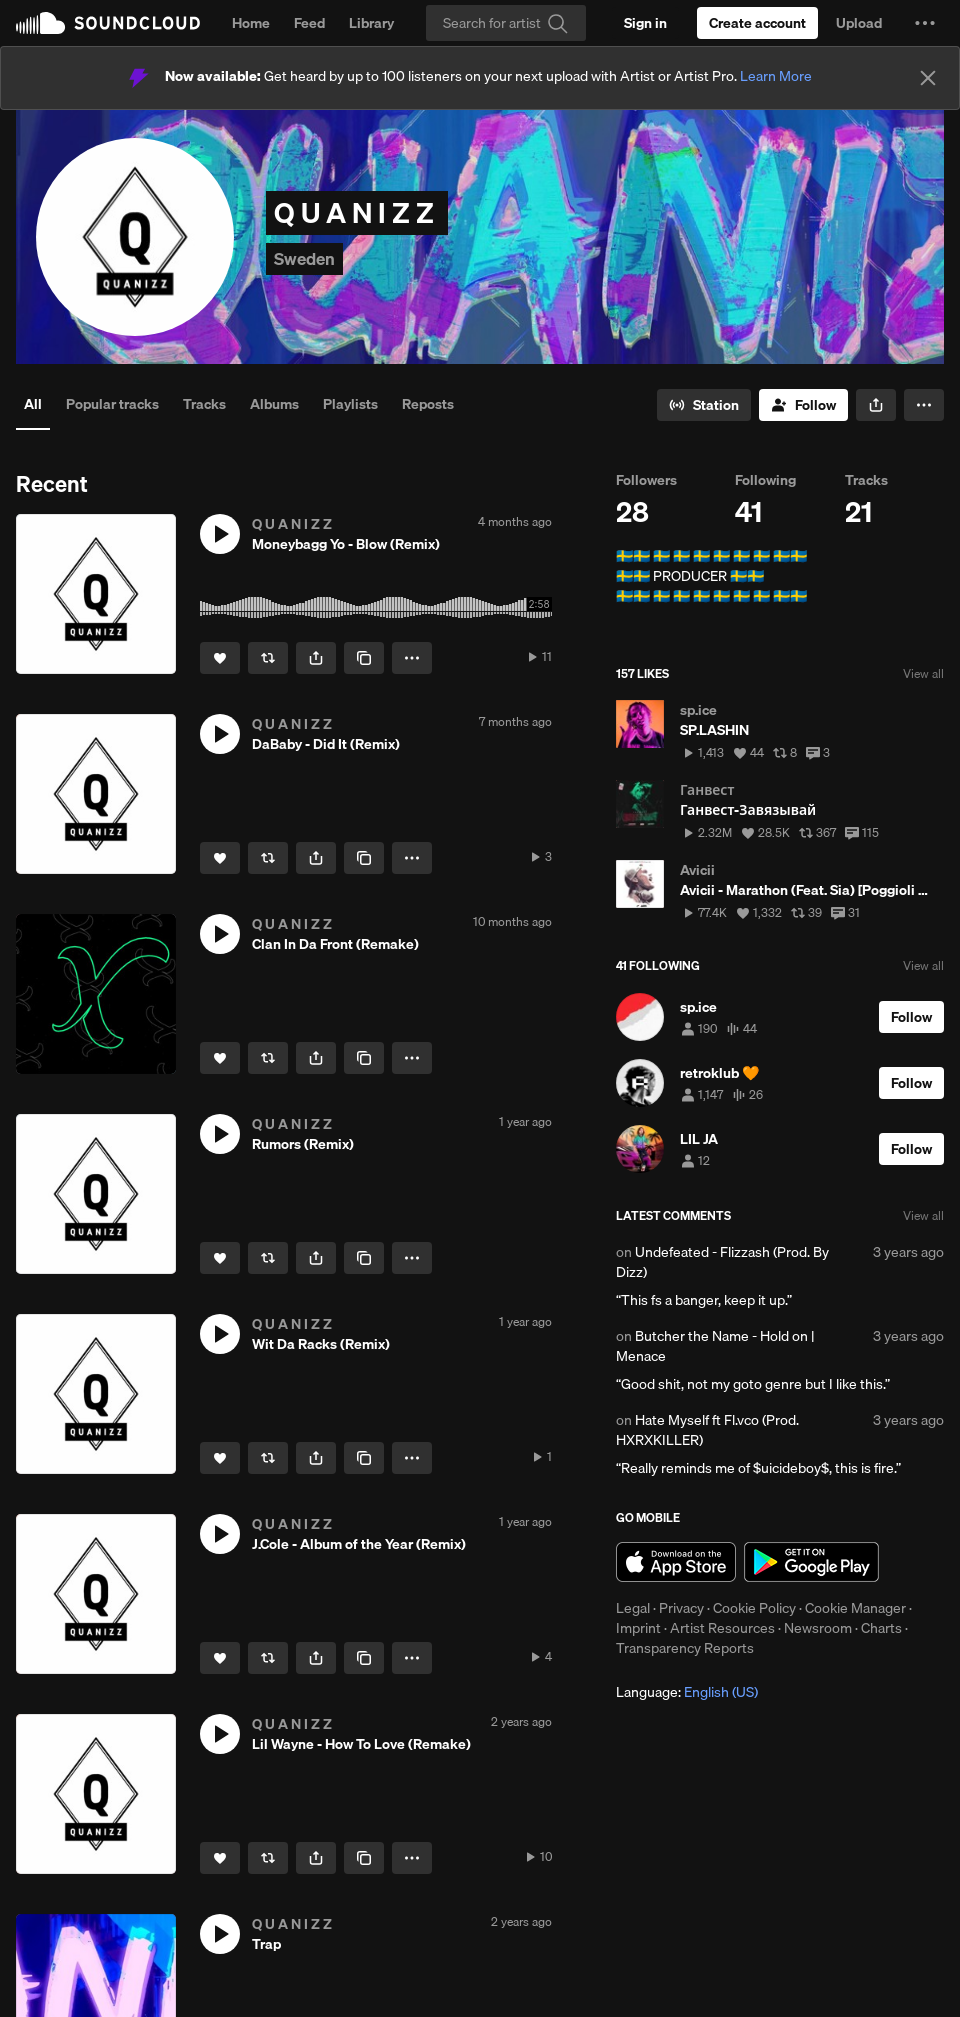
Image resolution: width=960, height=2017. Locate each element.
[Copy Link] (364, 658)
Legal (633, 1608)
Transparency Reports (685, 1648)
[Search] (506, 23)
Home (251, 23)
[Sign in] (645, 23)
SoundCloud (108, 23)
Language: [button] (687, 1692)
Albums (274, 404)
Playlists (350, 404)
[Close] (928, 78)
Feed (309, 23)
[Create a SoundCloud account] (757, 23)
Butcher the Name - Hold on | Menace (715, 1346)
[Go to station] (704, 405)
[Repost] (268, 658)
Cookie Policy (754, 1608)
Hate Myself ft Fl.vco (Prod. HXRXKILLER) (707, 1430)
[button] (925, 23)
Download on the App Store (676, 1562)
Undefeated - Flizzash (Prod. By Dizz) (722, 1262)
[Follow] (803, 405)
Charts (881, 1628)
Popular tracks (112, 404)
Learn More (776, 76)
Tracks (204, 404)
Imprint (638, 1628)
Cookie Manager (855, 1608)
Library (371, 23)
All (33, 404)
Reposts (428, 404)
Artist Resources (722, 1628)
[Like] (220, 658)
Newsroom (818, 1628)
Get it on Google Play (811, 1562)
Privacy (681, 1608)
